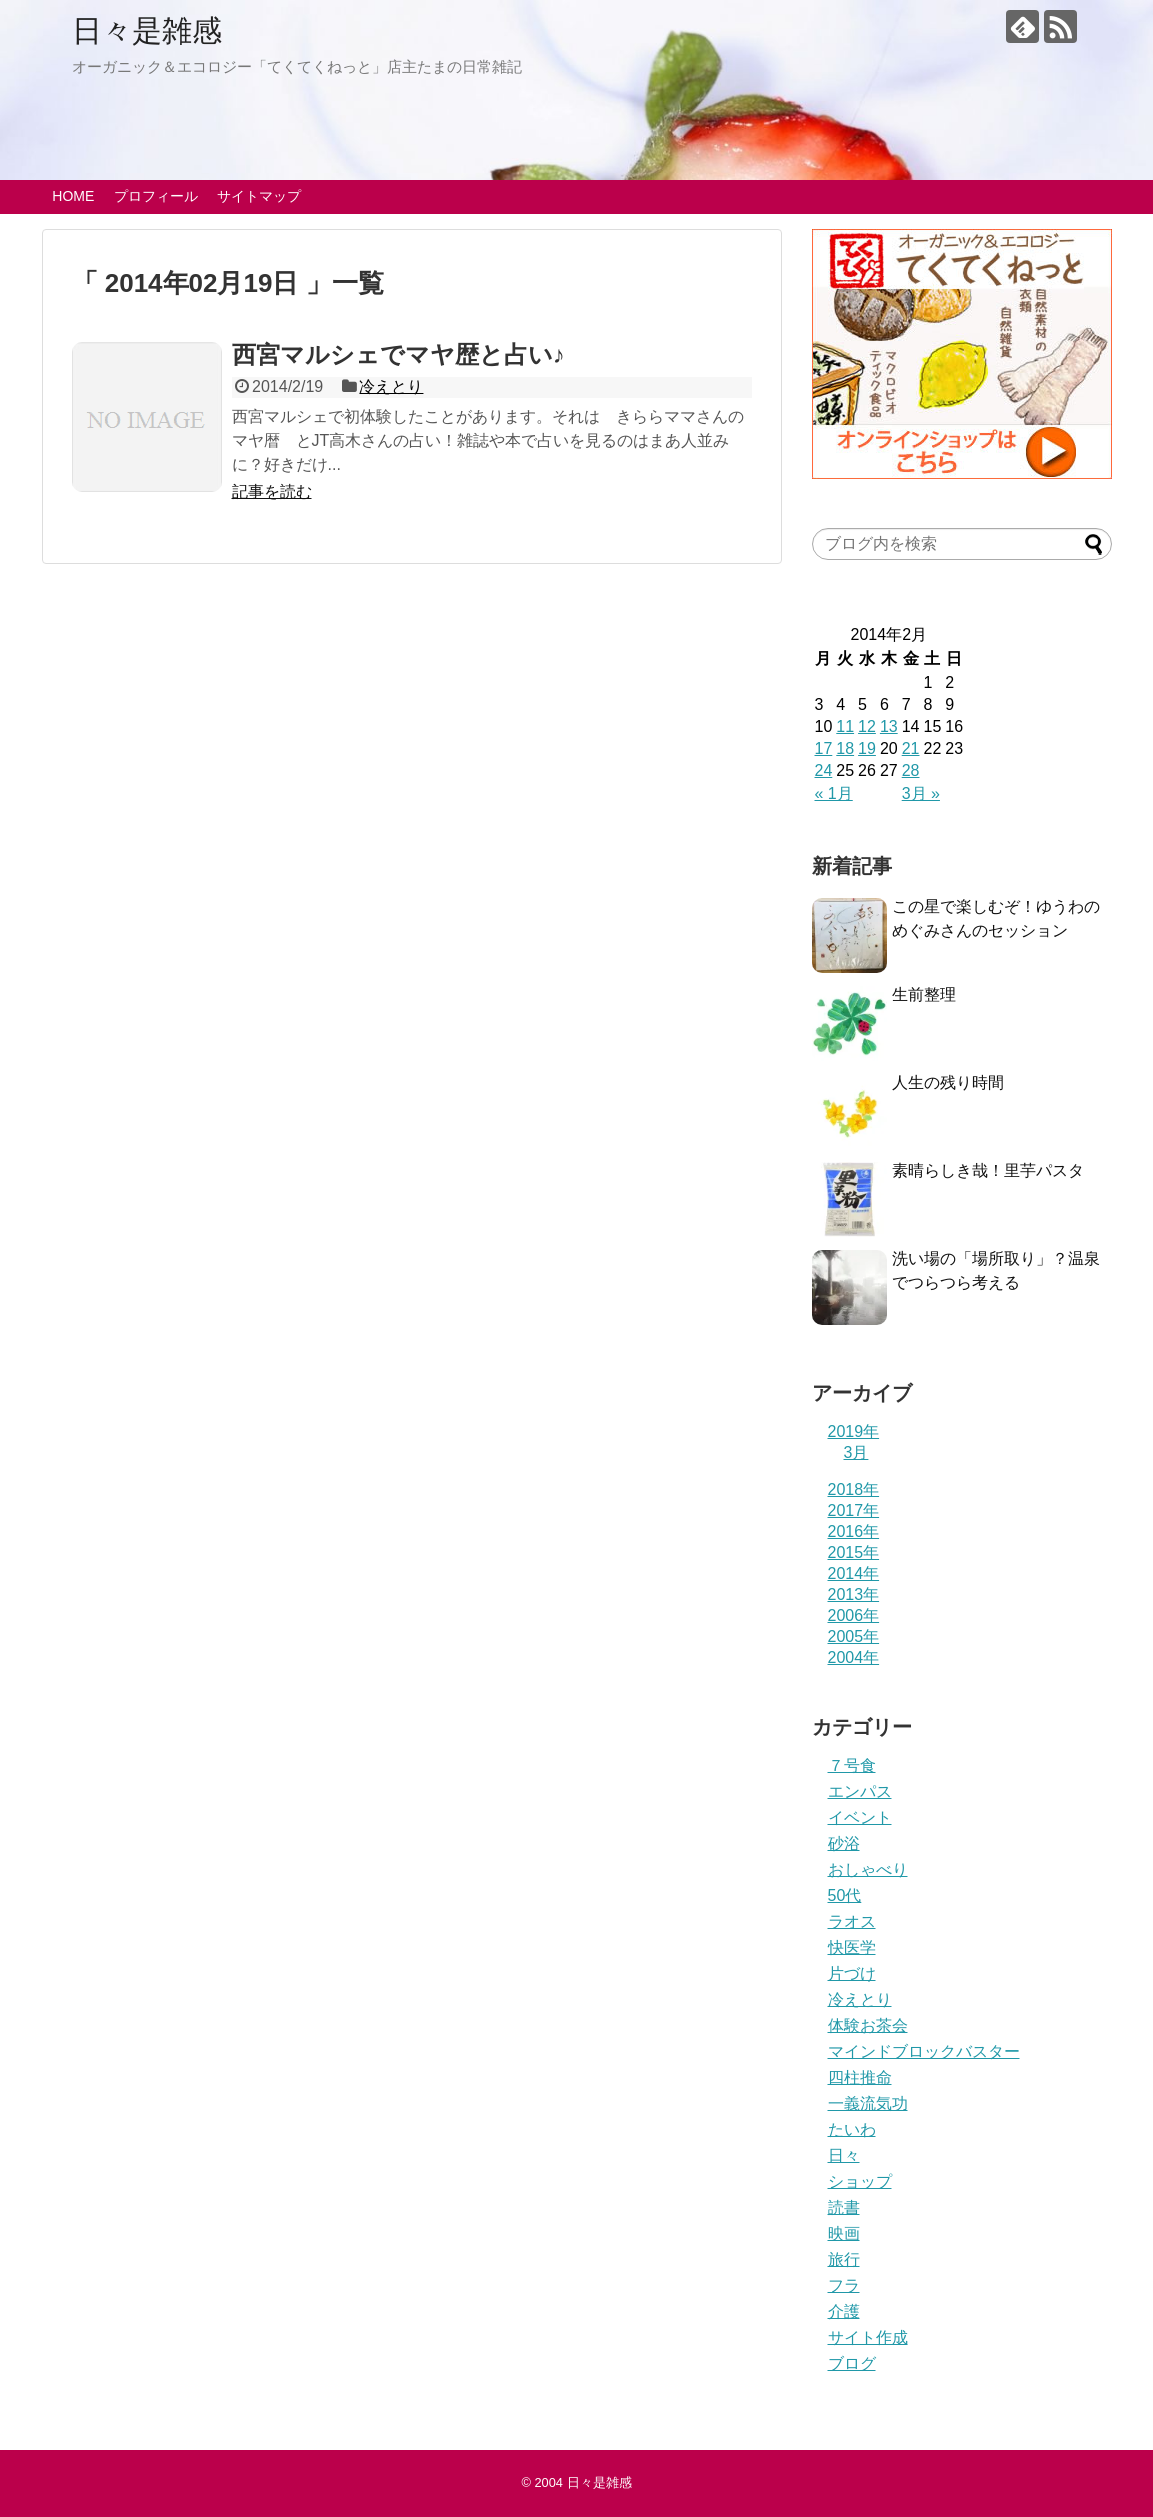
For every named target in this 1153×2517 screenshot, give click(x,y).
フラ (844, 2285)
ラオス (852, 1921)
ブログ (852, 2363)
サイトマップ (259, 196)
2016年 (854, 1531)
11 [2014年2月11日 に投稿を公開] (845, 726)
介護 (844, 2311)
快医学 (852, 1947)
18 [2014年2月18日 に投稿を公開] (845, 748)
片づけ (852, 1973)
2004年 (854, 1657)
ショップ (860, 2181)
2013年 (854, 1594)
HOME (73, 196)
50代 (845, 1895)
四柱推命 (860, 2077)
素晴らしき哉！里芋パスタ (988, 1170)
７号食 (852, 1765)
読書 (844, 2207)
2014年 (854, 1573)
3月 (856, 1452)
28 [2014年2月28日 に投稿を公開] (911, 770)
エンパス (860, 1791)
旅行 (844, 2259)
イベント (860, 1817)
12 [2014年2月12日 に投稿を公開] (867, 726)
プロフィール (156, 196)
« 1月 (834, 793)
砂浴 (844, 1843)
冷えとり (391, 386)
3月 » (921, 793)
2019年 (854, 1431)
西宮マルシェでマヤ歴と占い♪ (398, 354)
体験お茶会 (868, 2025)
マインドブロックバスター (924, 2051)
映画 (844, 2233)
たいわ (852, 2129)
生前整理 (924, 994)
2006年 (854, 1615)
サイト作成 (868, 2337)
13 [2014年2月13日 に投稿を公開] (889, 726)
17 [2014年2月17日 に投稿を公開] (824, 748)
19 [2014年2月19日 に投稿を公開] (867, 748)
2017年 (854, 1510)
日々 (844, 2155)
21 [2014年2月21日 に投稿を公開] (911, 748)
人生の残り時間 (948, 1082)
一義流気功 (868, 2103)
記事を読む (272, 491)
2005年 (854, 1636)
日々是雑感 (147, 30)
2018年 (854, 1489)
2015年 (854, 1552)
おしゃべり (868, 1869)
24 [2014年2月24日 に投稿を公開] (824, 770)
